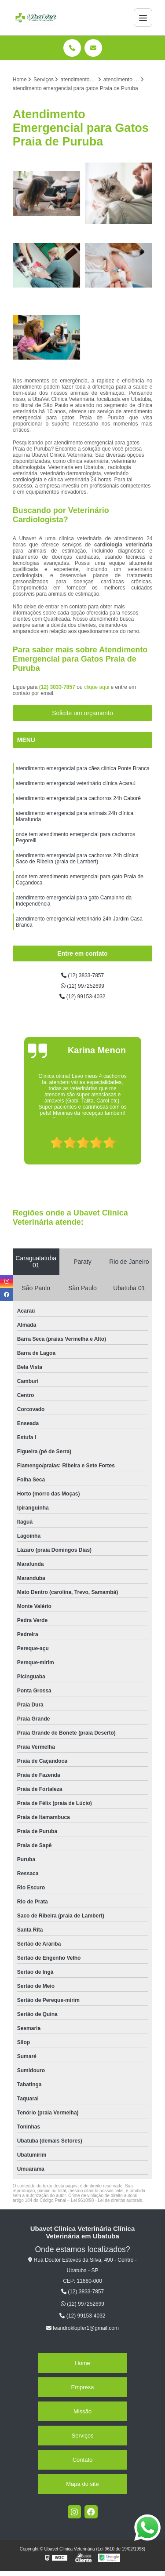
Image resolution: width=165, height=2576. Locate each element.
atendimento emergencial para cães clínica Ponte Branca (83, 768)
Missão (82, 2411)
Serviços (83, 2435)
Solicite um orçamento (82, 713)
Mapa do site (82, 2484)
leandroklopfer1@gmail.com (82, 2328)
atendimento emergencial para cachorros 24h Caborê (78, 798)
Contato (83, 2459)
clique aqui (96, 687)
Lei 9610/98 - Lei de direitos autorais (106, 2200)
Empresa (82, 2387)
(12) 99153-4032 (82, 996)
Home (82, 2363)
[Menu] (143, 17)
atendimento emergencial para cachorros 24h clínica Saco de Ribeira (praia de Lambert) (77, 858)
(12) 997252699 (82, 986)
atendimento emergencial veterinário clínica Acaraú (76, 783)
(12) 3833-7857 (58, 687)
